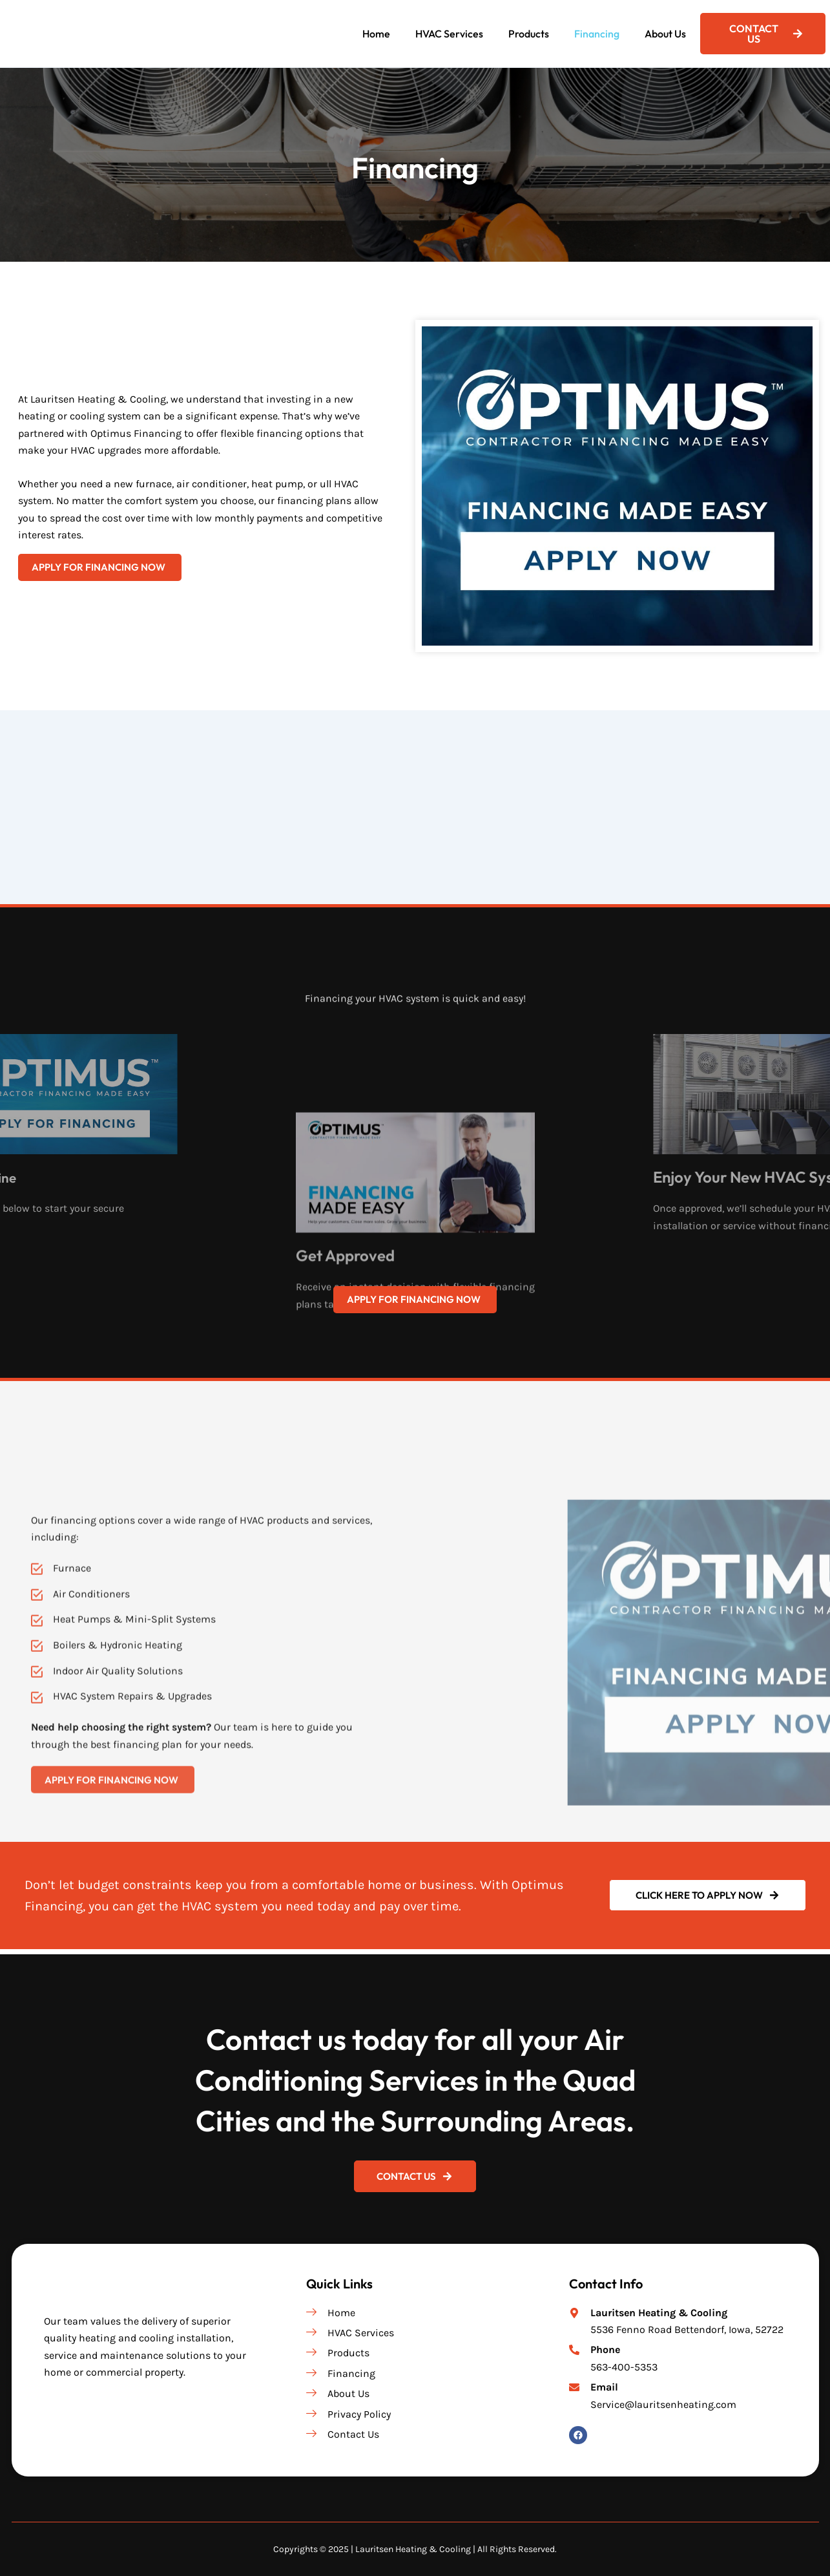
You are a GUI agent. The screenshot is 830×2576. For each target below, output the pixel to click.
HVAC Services (449, 33)
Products (528, 33)
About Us (665, 33)
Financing (596, 33)
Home (376, 33)
